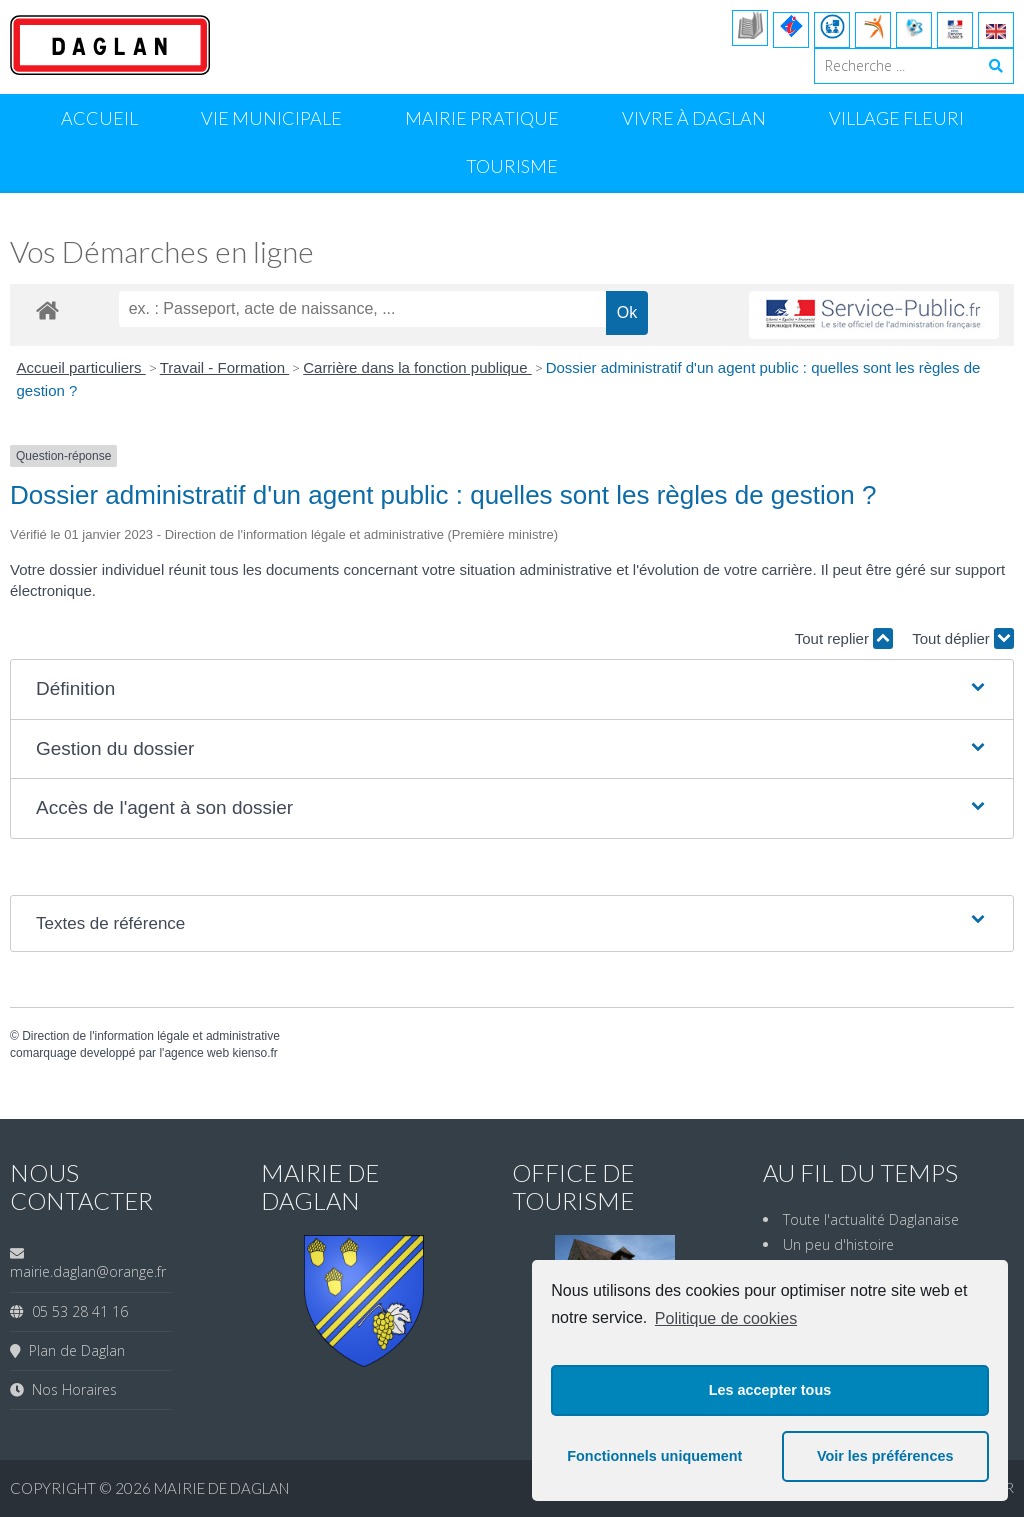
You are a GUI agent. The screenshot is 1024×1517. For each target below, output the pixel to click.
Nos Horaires (70, 1389)
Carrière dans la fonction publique (417, 367)
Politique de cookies (726, 1318)
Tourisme (512, 166)
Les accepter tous (770, 1390)
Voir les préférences (885, 1456)
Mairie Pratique (482, 118)
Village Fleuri (896, 118)
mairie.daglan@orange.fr (88, 1271)
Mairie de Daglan (221, 1488)
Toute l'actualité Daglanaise (871, 1219)
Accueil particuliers (81, 367)
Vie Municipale (271, 118)
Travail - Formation (224, 367)
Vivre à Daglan (694, 118)
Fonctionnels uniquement (654, 1456)
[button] (512, 689)
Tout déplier (963, 638)
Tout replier (844, 638)
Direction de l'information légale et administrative (151, 1036)
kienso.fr (254, 1053)
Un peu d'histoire (838, 1244)
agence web (196, 1053)
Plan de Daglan (73, 1350)
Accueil (99, 118)
